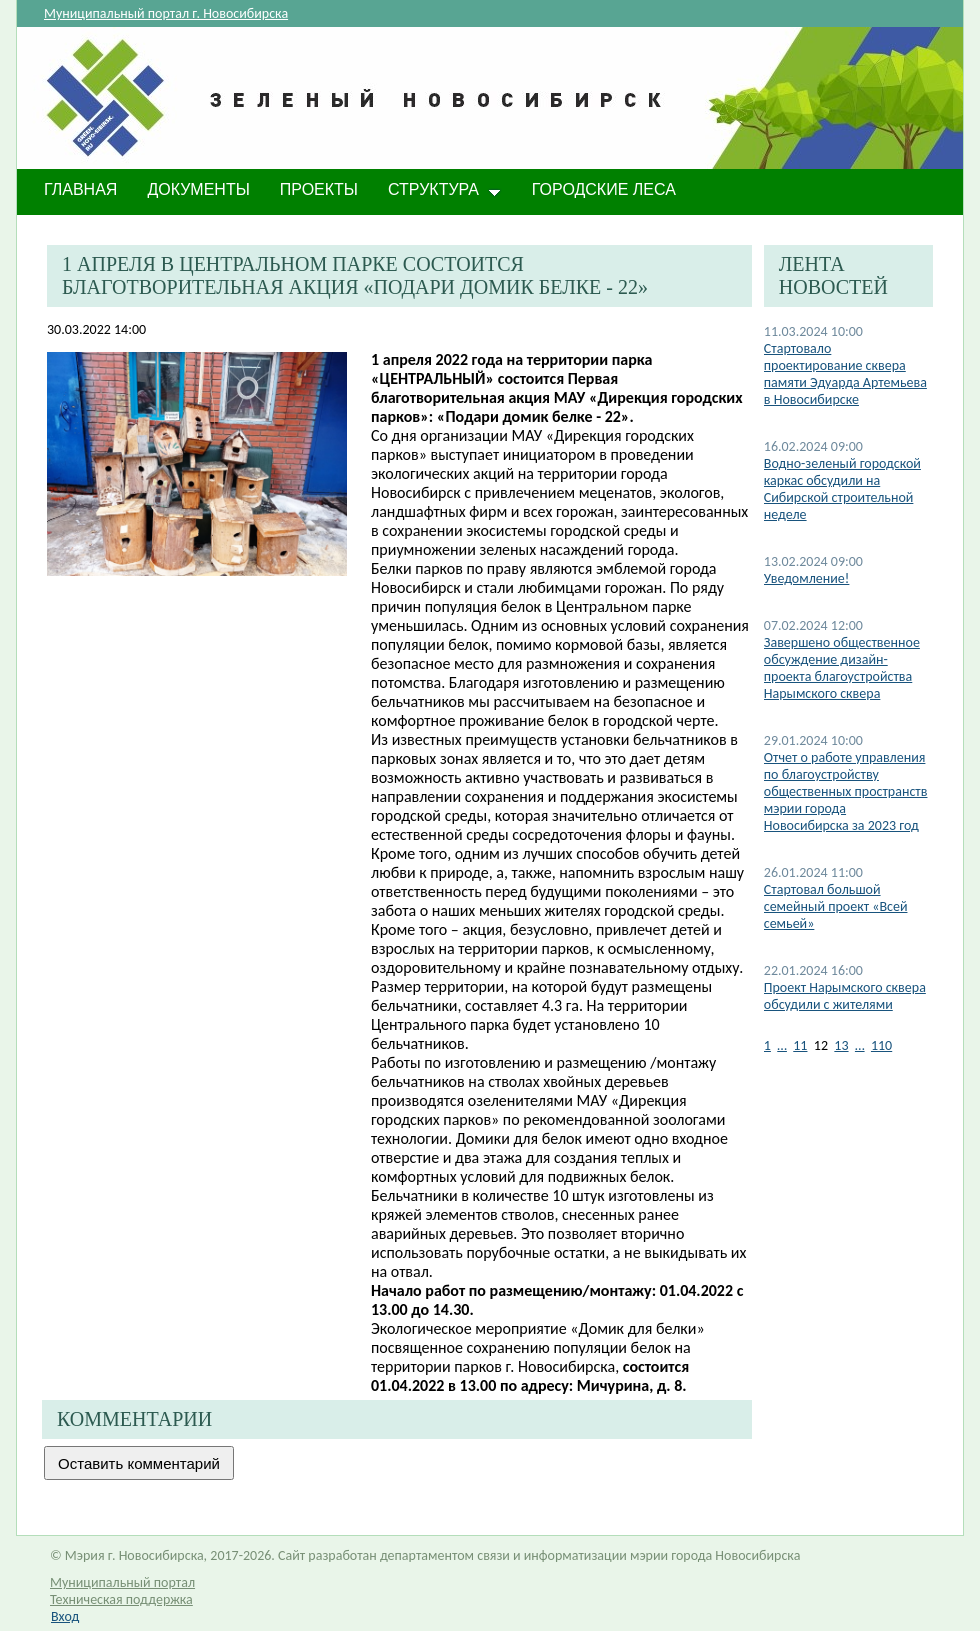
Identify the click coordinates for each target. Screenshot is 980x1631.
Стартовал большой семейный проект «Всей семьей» (836, 906)
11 (800, 1045)
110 (881, 1045)
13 (841, 1045)
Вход (65, 1616)
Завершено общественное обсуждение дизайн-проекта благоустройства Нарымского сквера (842, 668)
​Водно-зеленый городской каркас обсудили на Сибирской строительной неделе (842, 489)
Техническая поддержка (121, 1599)
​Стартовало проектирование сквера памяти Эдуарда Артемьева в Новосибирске (845, 374)
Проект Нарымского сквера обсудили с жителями (845, 996)
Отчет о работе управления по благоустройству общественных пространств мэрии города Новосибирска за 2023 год (846, 791)
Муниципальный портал (122, 1582)
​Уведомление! (807, 578)
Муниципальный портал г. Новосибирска (166, 13)
